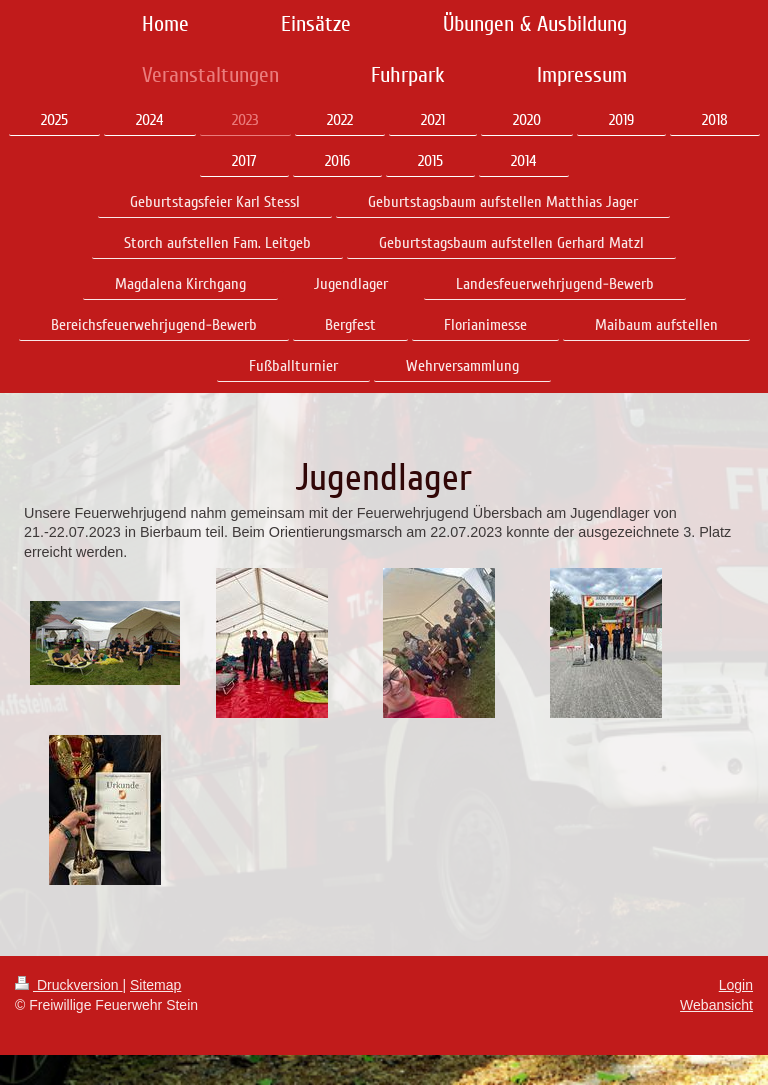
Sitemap (155, 985)
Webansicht (716, 1005)
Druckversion (68, 985)
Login (736, 985)
